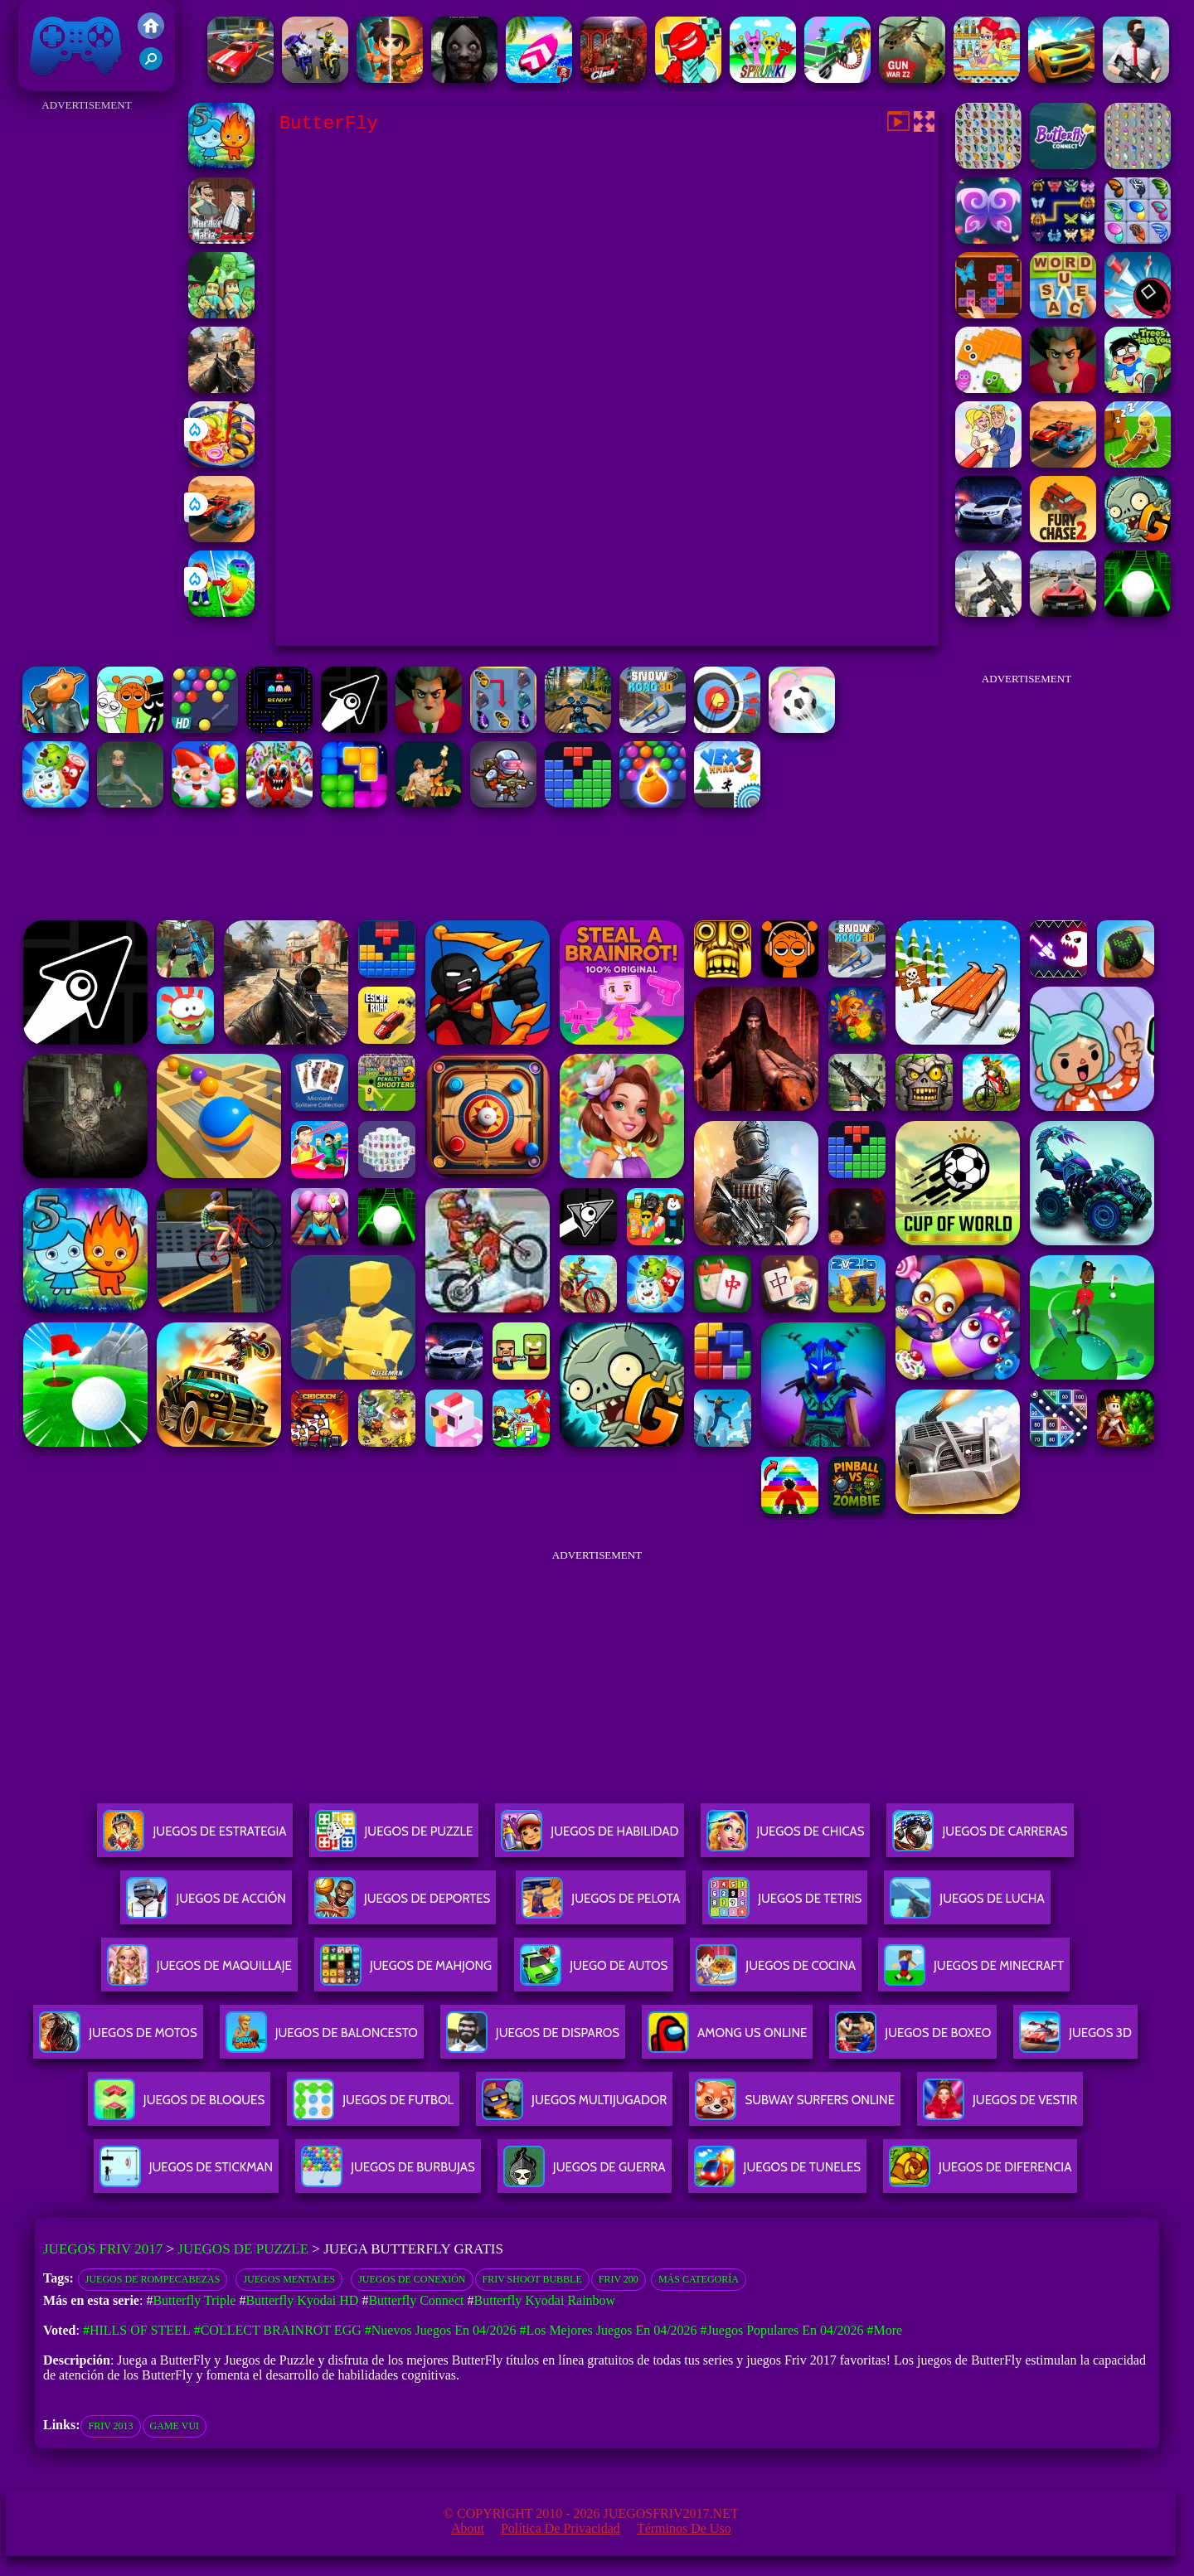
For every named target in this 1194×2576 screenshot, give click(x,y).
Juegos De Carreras (979, 1837)
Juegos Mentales (289, 2279)
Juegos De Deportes (402, 1905)
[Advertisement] (86, 365)
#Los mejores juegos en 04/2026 (607, 2330)
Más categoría (698, 2279)
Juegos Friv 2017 (76, 45)
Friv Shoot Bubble (532, 2279)
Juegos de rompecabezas (153, 2279)
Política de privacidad (560, 2528)
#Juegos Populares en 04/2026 (782, 2330)
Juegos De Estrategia (194, 1837)
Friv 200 (618, 2279)
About (467, 2528)
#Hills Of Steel (137, 2330)
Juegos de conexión (411, 2279)
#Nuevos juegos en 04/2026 (441, 2330)
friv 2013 (110, 2426)
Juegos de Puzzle (242, 2249)
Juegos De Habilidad (589, 1837)
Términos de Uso (684, 2528)
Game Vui (174, 2426)
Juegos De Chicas (785, 1837)
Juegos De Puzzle (394, 1837)
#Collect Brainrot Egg (278, 2330)
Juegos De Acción (205, 1905)
